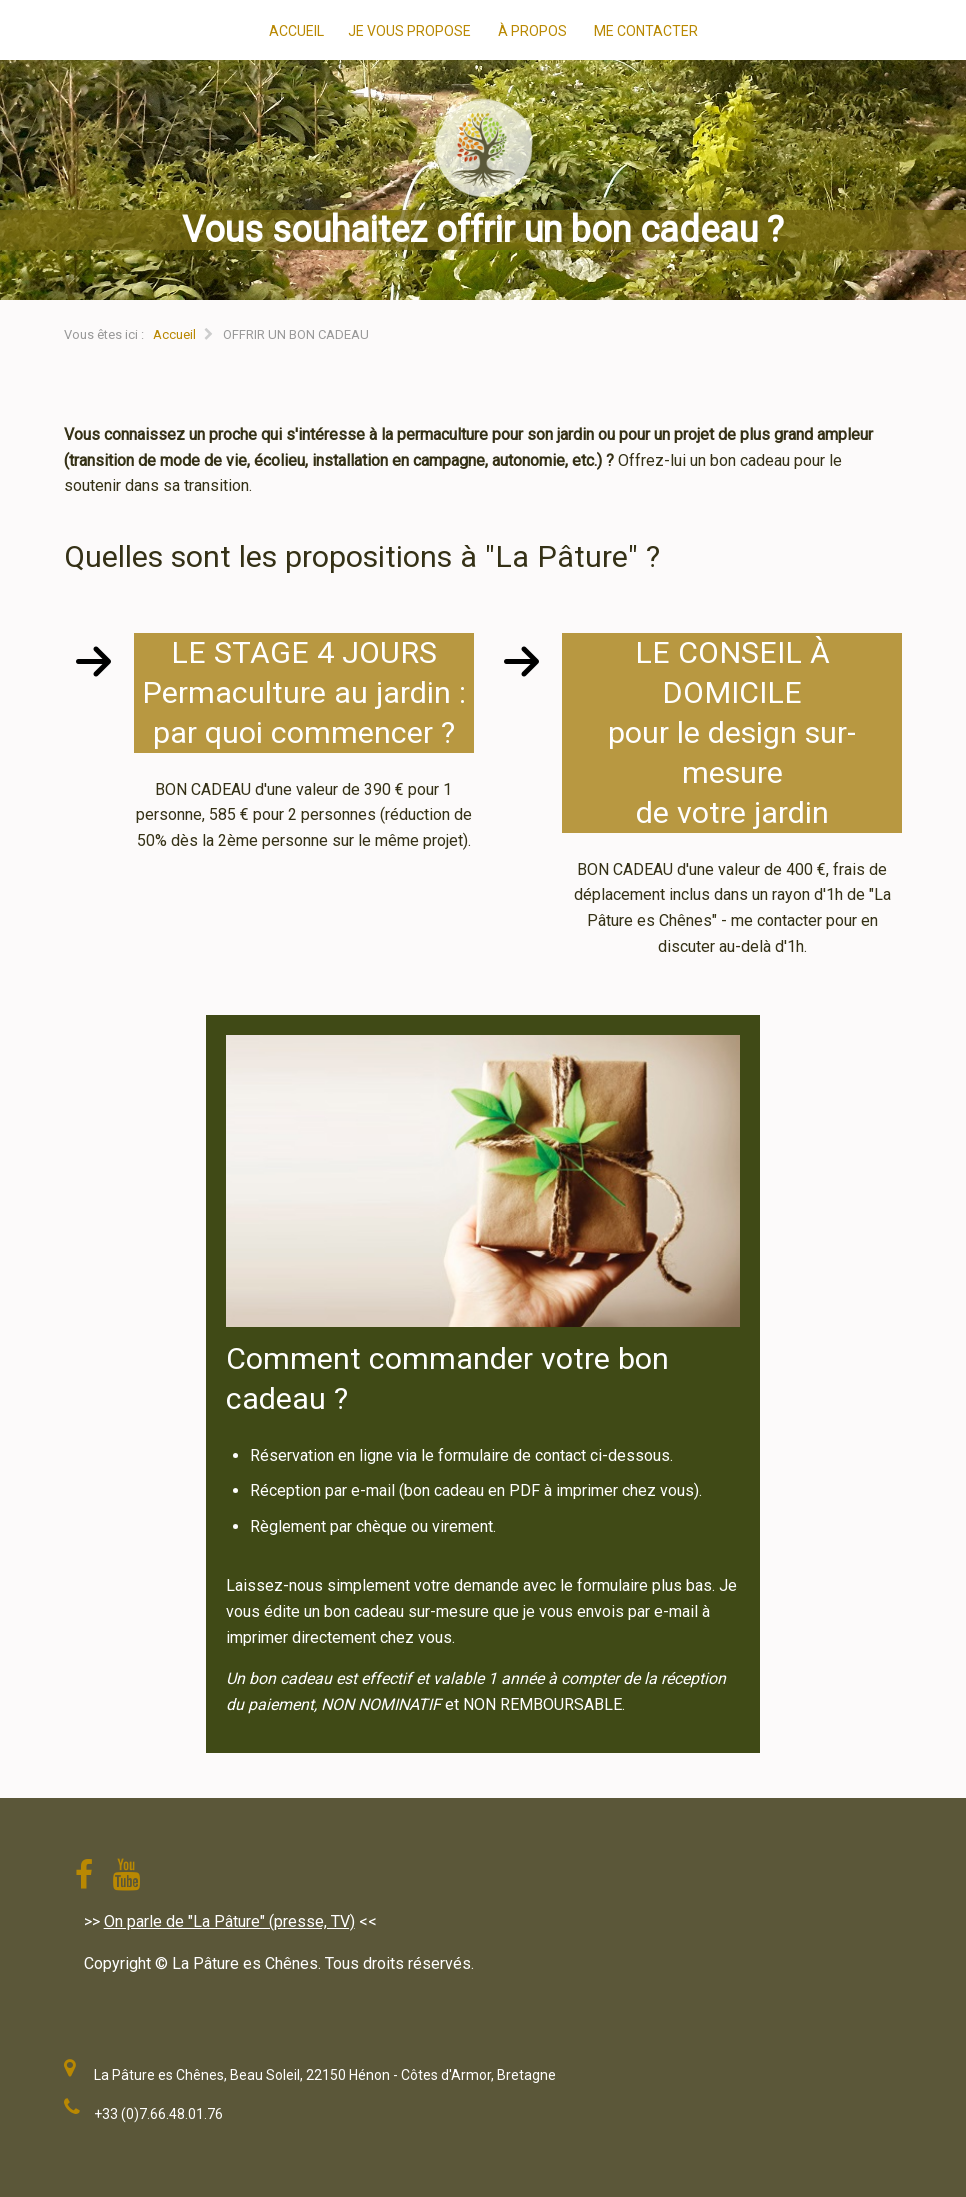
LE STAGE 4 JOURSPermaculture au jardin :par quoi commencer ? (304, 692)
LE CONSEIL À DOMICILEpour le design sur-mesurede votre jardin (732, 732)
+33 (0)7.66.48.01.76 (158, 2114)
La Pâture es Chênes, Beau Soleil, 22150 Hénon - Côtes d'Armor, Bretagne (325, 2075)
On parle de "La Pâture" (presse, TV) (229, 1921)
